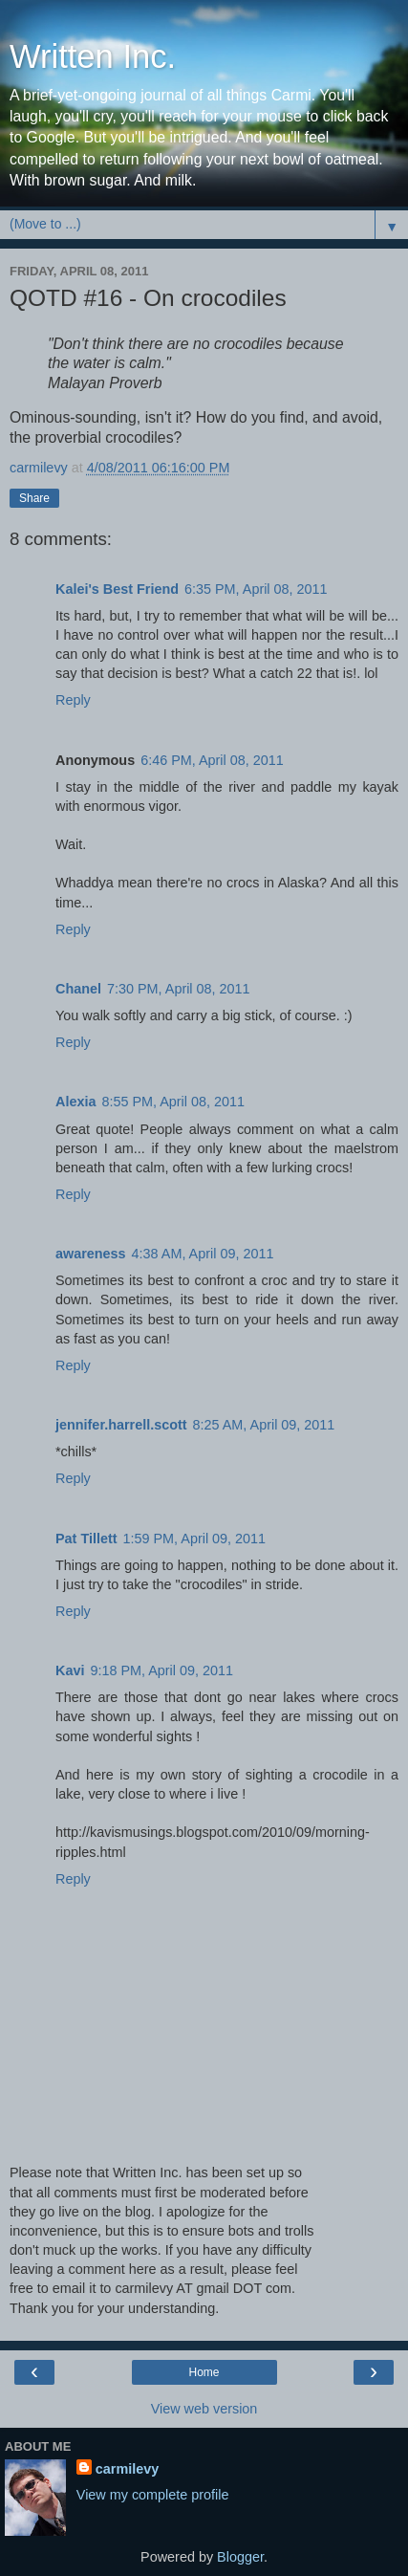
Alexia (75, 1101)
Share (34, 498)
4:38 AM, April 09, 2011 (203, 1253)
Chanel (78, 988)
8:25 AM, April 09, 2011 (264, 1424)
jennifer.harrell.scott (121, 1424)
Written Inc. (93, 56)
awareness (90, 1253)
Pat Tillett (86, 1538)
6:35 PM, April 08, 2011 (256, 589)
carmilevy (127, 2469)
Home (203, 2372)
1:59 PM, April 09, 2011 (195, 1538)
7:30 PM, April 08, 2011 (178, 988)
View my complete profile (152, 2494)
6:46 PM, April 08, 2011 (212, 760)
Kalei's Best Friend (117, 589)
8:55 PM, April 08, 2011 (173, 1101)
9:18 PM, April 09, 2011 (161, 1670)
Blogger (240, 2557)
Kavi (69, 1670)
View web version (204, 2408)
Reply (73, 700)
